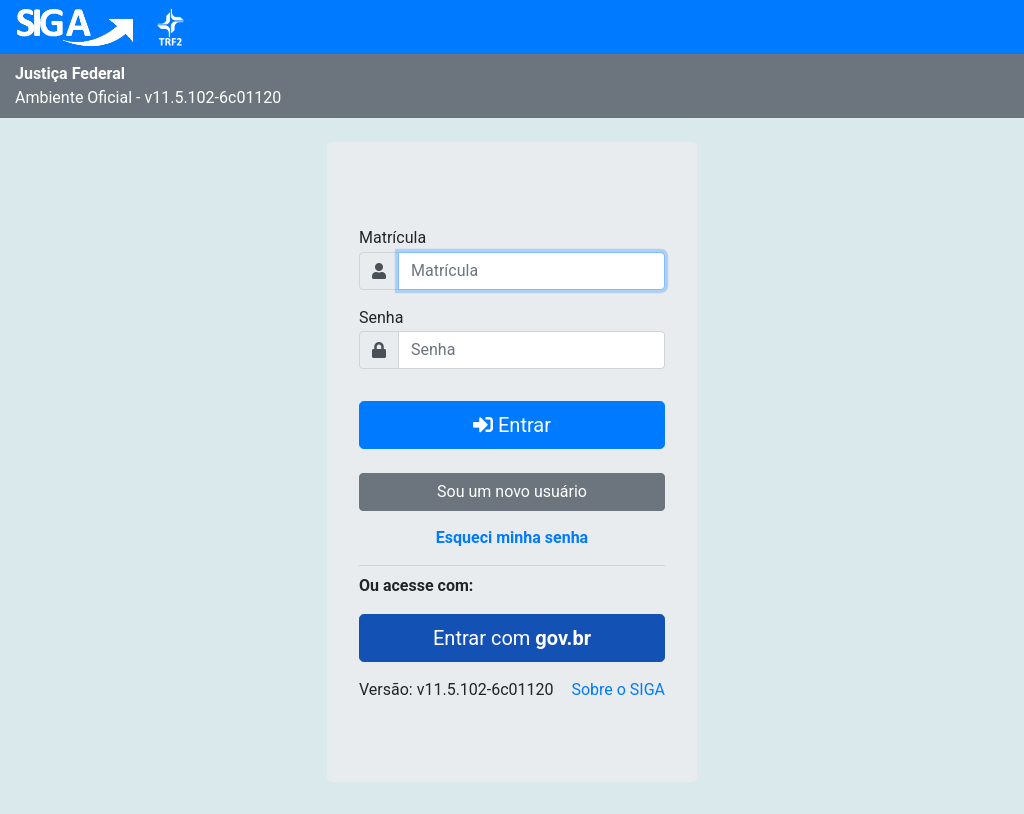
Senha (381, 317)
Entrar (512, 425)
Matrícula (392, 237)
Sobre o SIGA (618, 689)
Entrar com (512, 638)
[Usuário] (531, 271)
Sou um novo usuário (512, 491)
